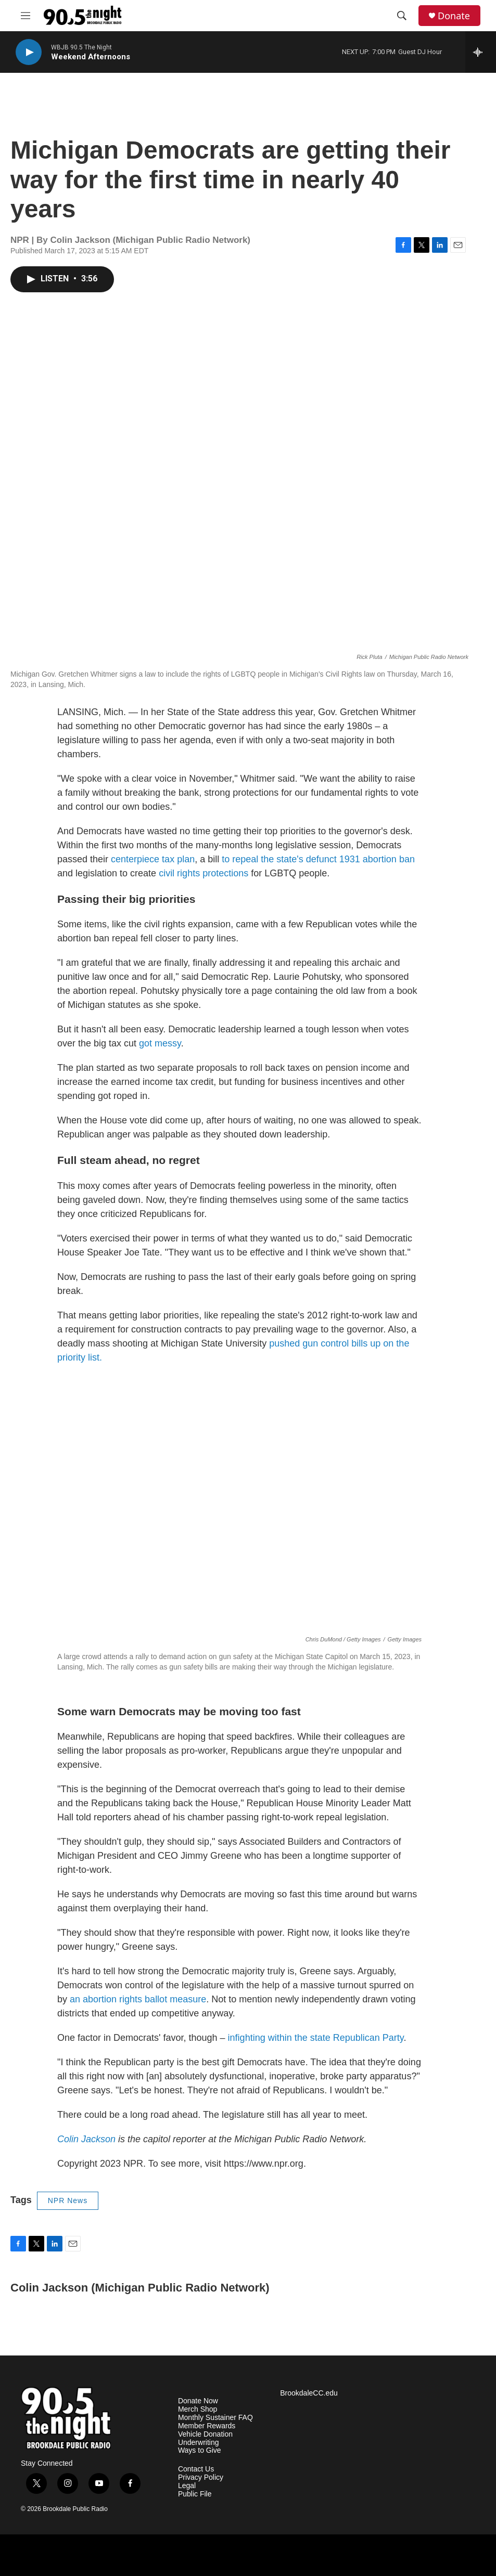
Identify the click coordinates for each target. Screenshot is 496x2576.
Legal (187, 2486)
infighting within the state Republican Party (314, 2038)
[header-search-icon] (402, 15)
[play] (28, 52)
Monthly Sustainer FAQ (215, 2418)
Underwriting (198, 2442)
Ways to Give (199, 2450)
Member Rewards (206, 2426)
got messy (158, 1043)
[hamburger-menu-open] (25, 15)
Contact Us (196, 2469)
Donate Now (198, 2401)
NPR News (67, 2200)
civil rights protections (202, 873)
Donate (454, 15)
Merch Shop (197, 2409)
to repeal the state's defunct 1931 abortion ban (317, 859)
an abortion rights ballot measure (138, 1999)
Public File (195, 2494)
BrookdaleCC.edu (309, 2393)
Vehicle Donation (205, 2434)
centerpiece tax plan (151, 859)
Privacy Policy (200, 2477)
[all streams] (480, 52)
